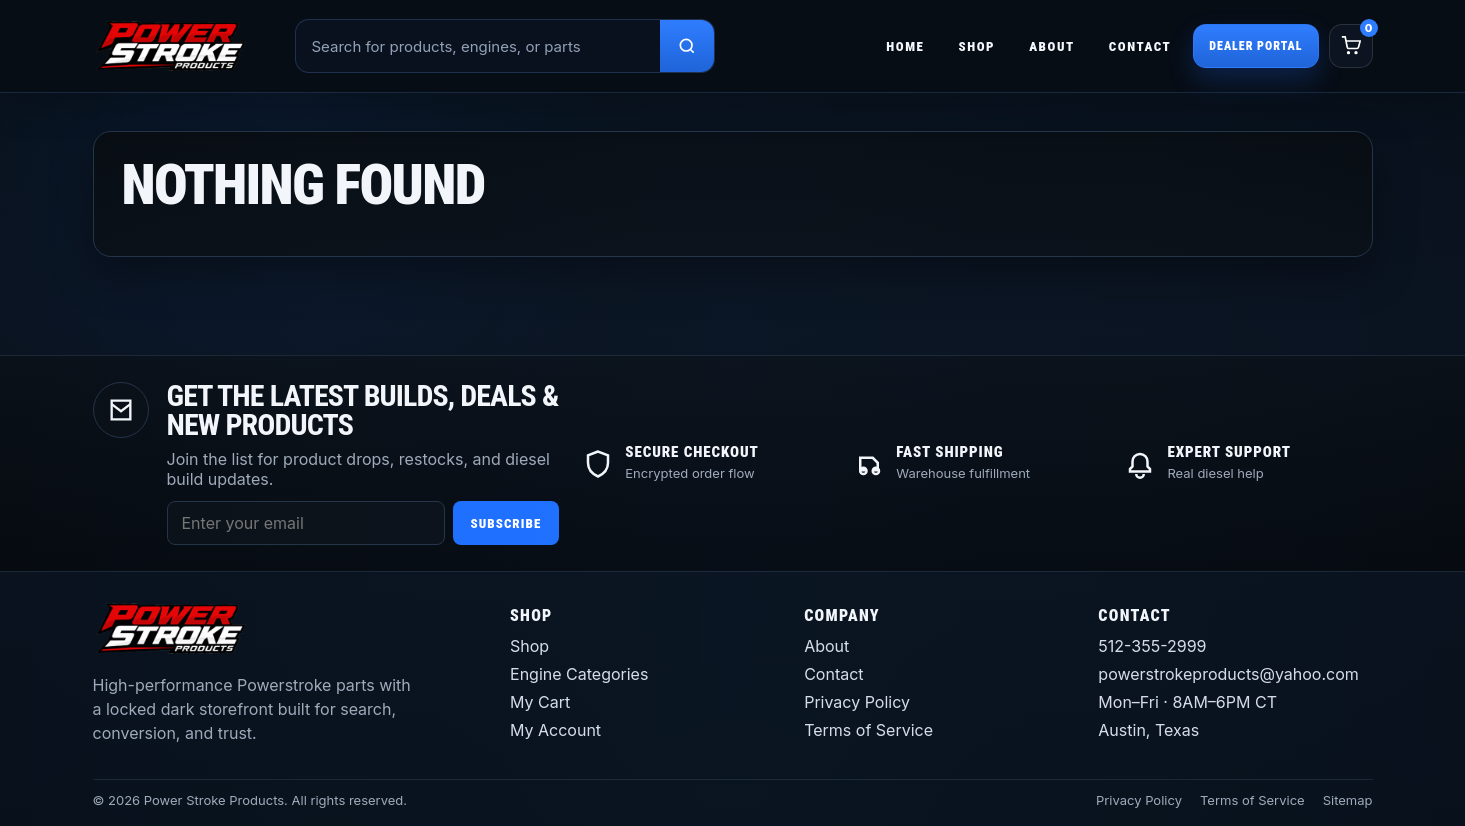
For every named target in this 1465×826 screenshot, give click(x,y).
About (1052, 46)
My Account (555, 730)
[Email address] (306, 523)
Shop (976, 46)
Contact (1140, 46)
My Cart (540, 702)
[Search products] (687, 46)
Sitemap (1348, 800)
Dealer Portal (1255, 46)
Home (905, 46)
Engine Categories (579, 674)
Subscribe (506, 523)
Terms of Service (868, 730)
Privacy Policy (857, 702)
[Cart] (1351, 46)
